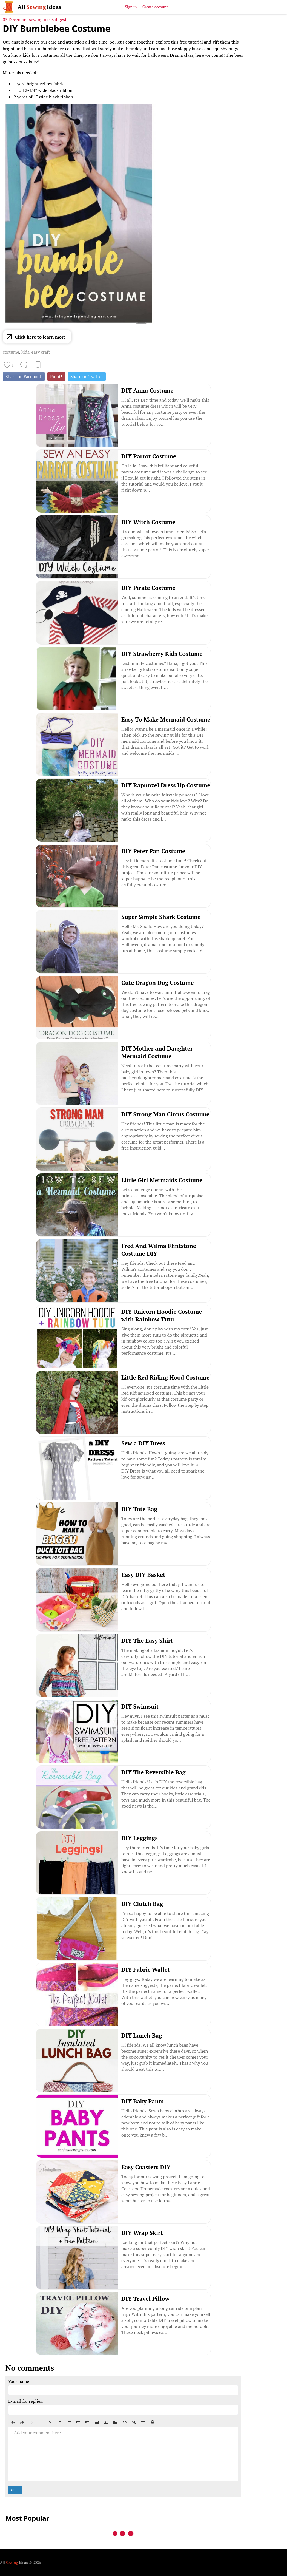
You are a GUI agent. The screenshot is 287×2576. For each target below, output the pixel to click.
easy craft (40, 352)
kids (25, 352)
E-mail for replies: (26, 2401)
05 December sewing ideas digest (35, 19)
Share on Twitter (86, 376)
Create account (155, 6)
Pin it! (56, 376)
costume (11, 352)
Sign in (131, 6)
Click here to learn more (40, 337)
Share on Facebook (23, 376)
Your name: (19, 2381)
